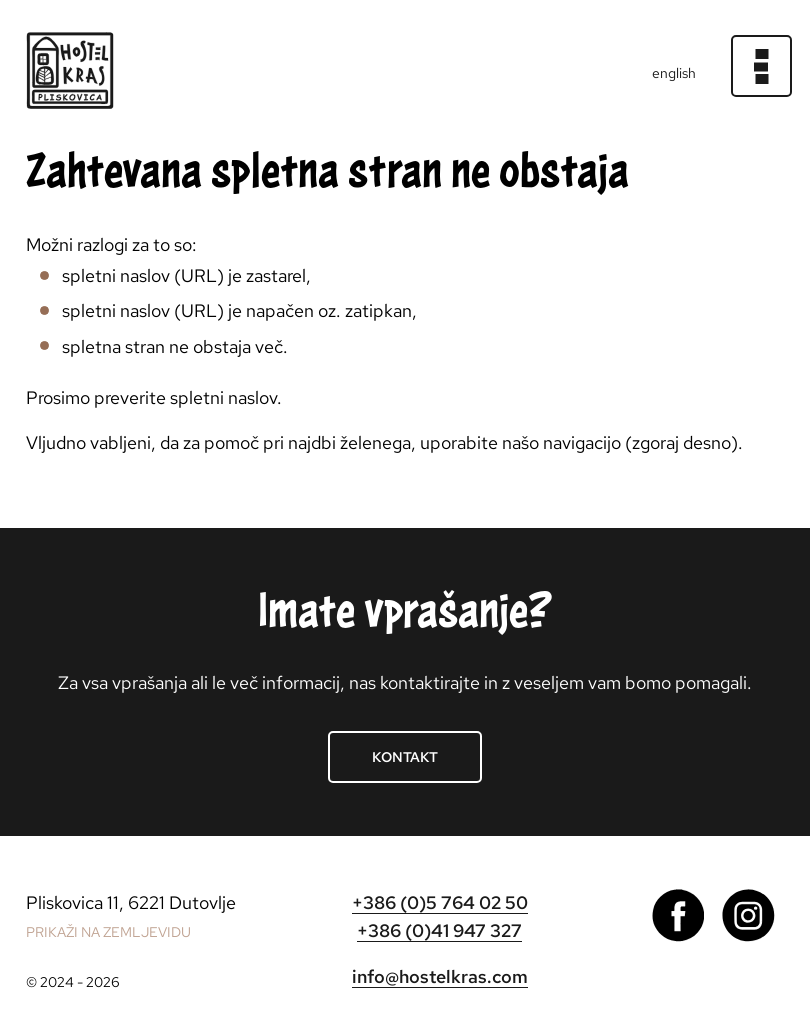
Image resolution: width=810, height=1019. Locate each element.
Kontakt (405, 757)
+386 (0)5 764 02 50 (440, 902)
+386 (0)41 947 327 (439, 930)
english (674, 73)
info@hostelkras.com (440, 976)
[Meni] (762, 66)
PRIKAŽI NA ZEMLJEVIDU (108, 932)
